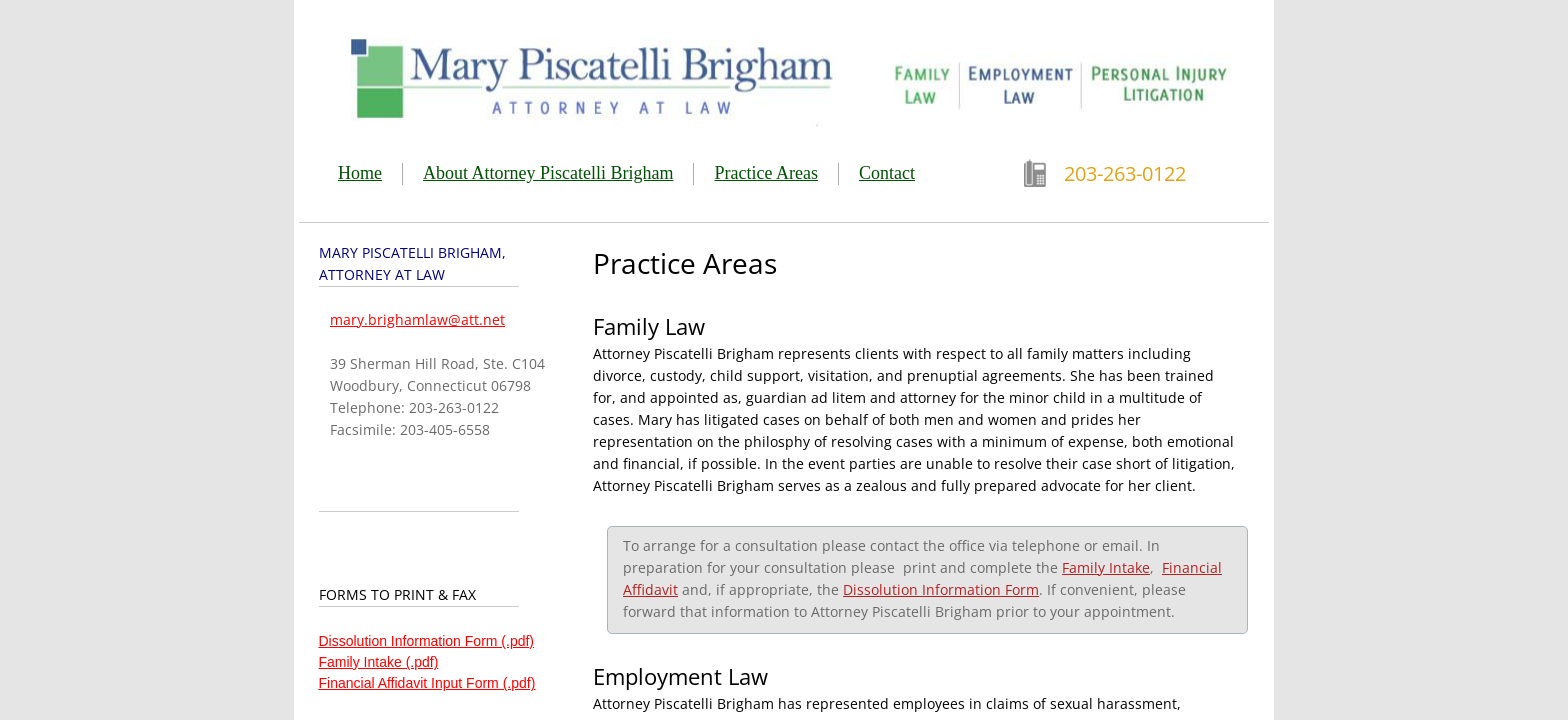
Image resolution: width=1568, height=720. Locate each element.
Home (360, 173)
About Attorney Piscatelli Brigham (548, 173)
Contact (887, 173)
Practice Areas (765, 173)
